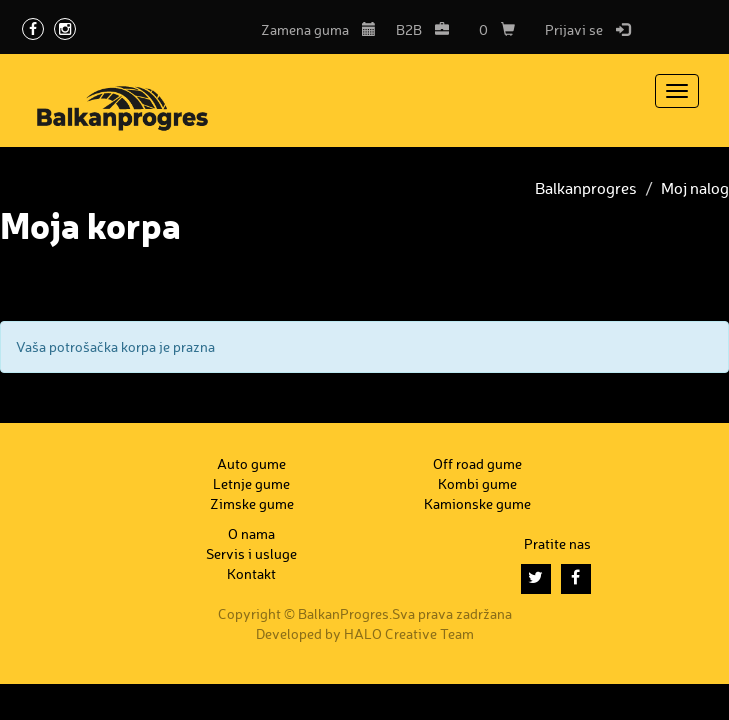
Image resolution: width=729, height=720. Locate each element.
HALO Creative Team (409, 633)
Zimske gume (252, 503)
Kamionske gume (477, 503)
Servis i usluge (251, 553)
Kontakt (251, 573)
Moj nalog (695, 188)
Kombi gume (477, 483)
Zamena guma (318, 29)
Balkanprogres (586, 188)
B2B (422, 29)
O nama (251, 533)
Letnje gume (251, 483)
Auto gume (251, 463)
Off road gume (477, 463)
